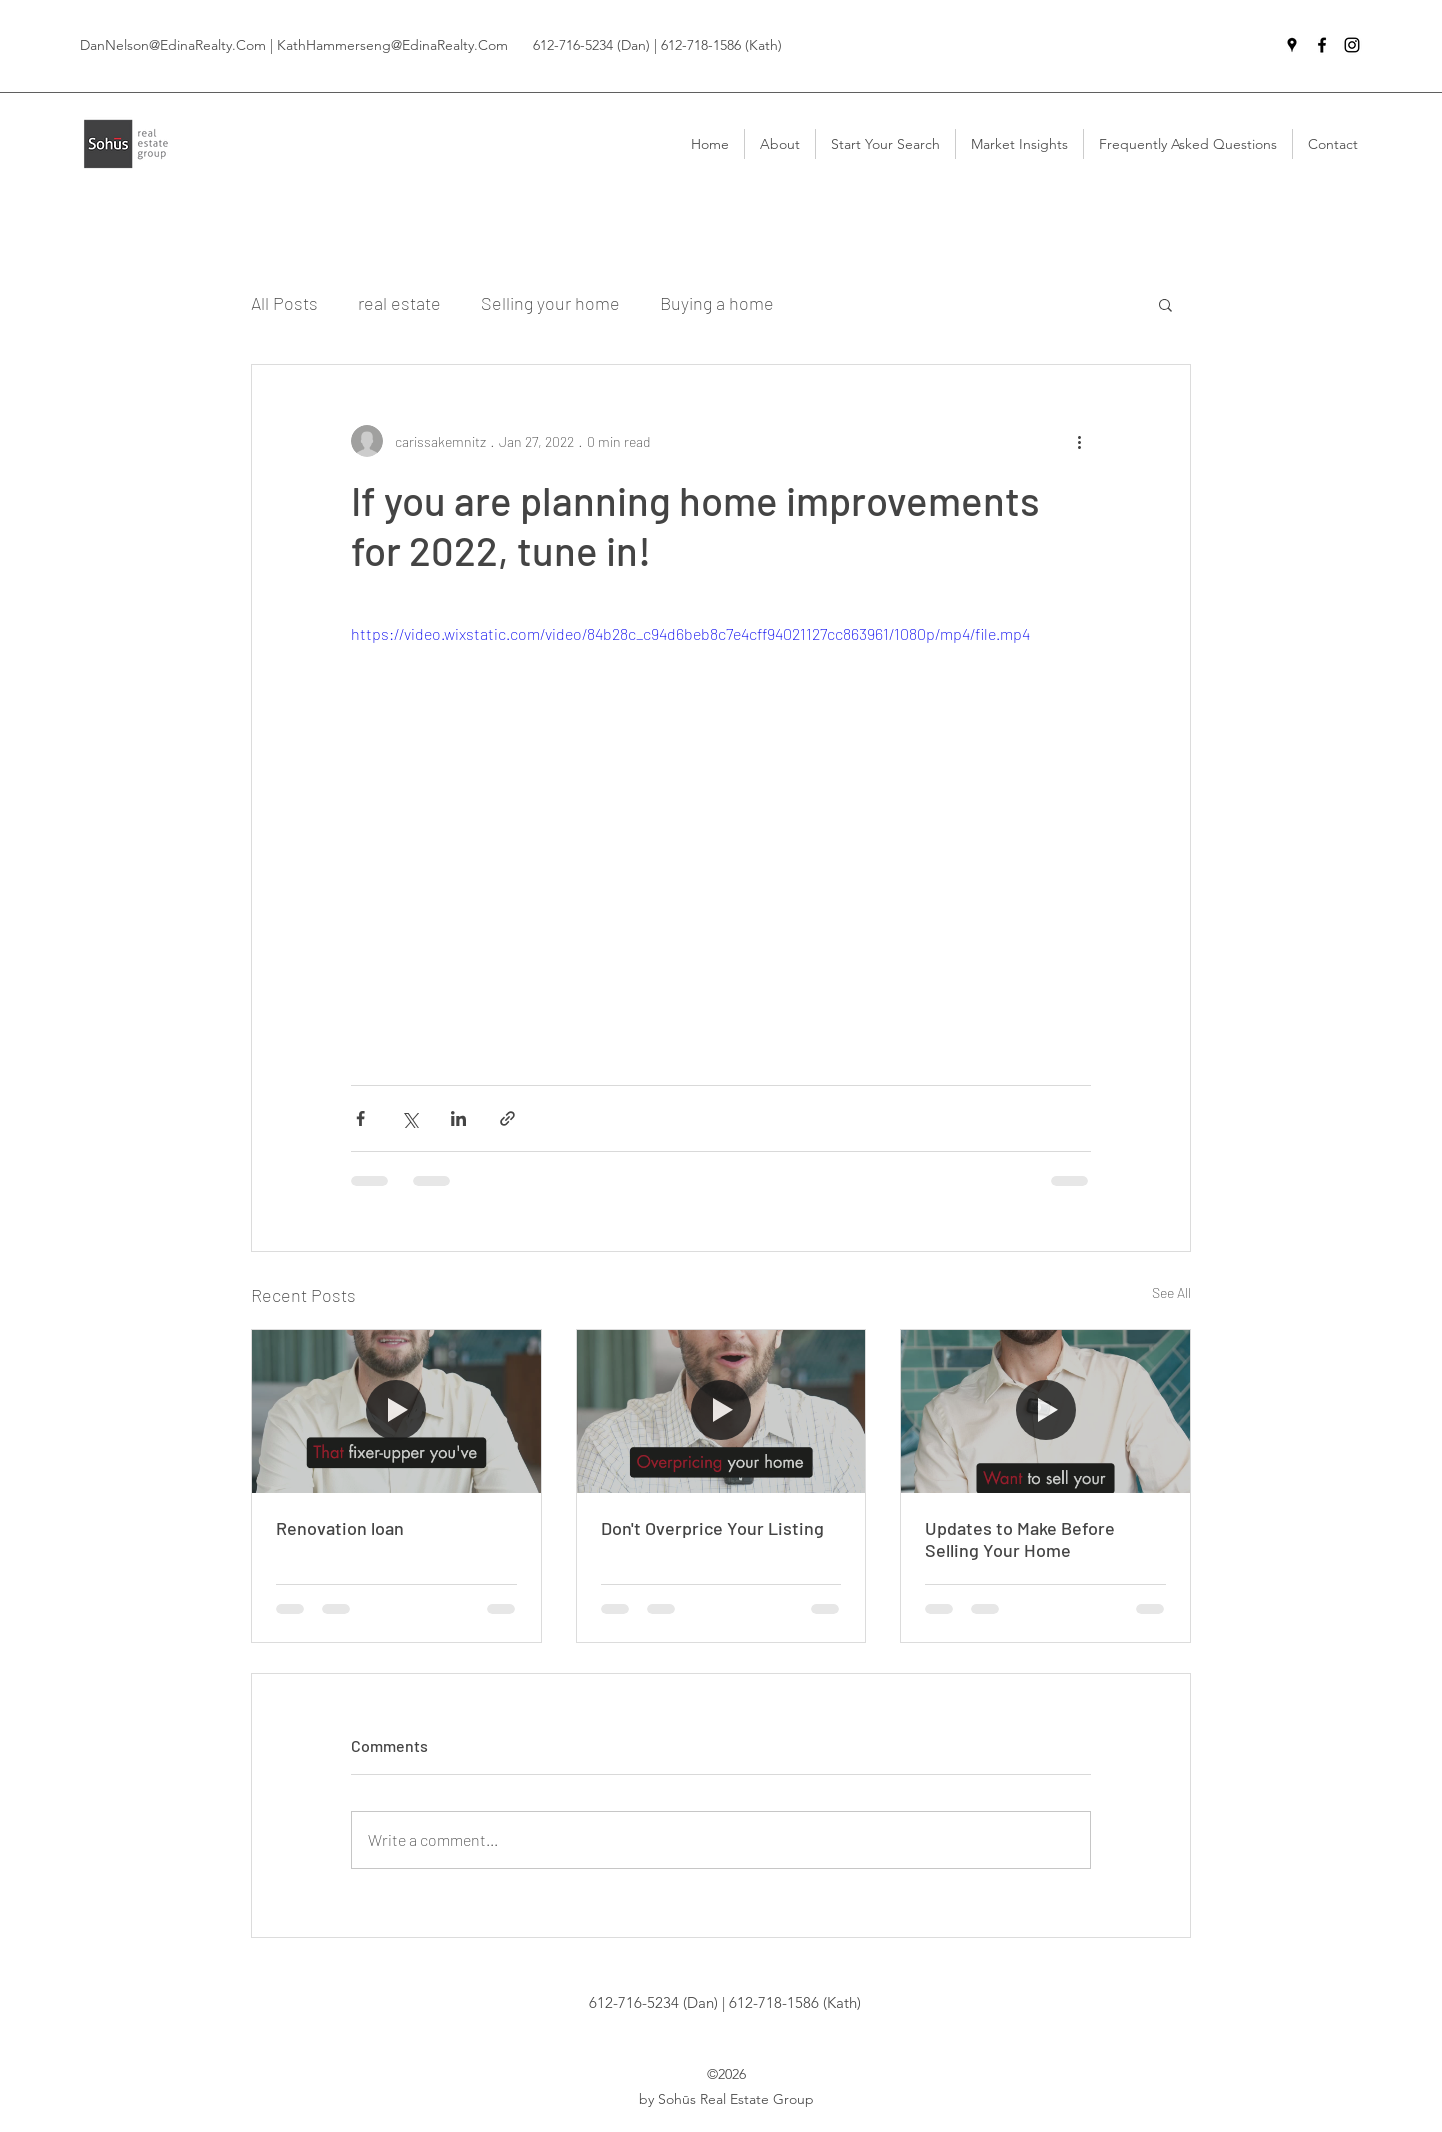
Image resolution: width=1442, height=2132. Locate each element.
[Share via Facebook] (360, 1118)
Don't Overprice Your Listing (712, 1528)
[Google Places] (1292, 45)
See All (1171, 1292)
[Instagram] (1352, 45)
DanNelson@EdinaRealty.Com (173, 45)
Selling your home (550, 303)
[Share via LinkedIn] (458, 1118)
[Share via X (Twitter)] (409, 1118)
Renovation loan (340, 1528)
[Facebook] (1322, 45)
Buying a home (717, 303)
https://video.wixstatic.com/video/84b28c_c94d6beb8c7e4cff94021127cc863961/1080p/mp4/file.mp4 (690, 633)
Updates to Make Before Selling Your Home (1020, 1539)
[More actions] (1079, 441)
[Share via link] (507, 1118)
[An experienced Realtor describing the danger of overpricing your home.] (721, 1411)
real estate (399, 303)
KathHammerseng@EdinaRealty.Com (392, 45)
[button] (1165, 304)
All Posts (284, 303)
